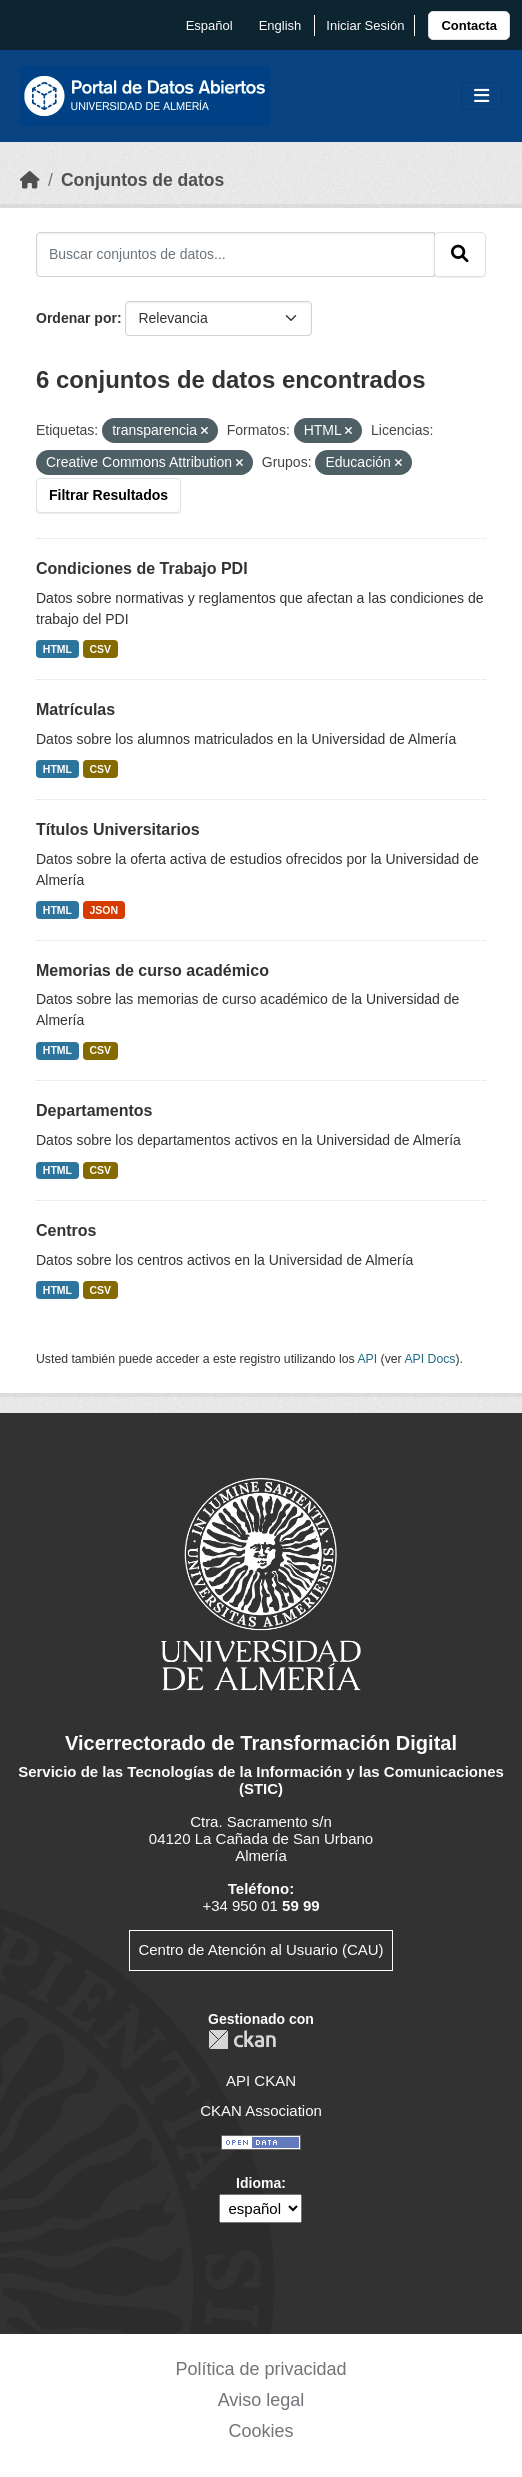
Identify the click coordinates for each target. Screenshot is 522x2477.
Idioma (258, 2183)
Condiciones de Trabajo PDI (142, 568)
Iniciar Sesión (365, 25)
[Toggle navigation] (481, 96)
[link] (469, 25)
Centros (66, 1230)
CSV (101, 649)
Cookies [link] (260, 2431)
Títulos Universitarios (118, 829)
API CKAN (261, 2080)
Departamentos (94, 1110)
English (280, 25)
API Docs (429, 1359)
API (367, 1359)
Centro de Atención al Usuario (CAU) (260, 1949)
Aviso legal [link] (261, 2400)
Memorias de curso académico (152, 970)
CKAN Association (261, 2110)
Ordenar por (76, 318)
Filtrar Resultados (108, 495)
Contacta (469, 25)
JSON (104, 910)
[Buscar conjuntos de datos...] (235, 254)
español (209, 25)
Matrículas (75, 709)
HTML (57, 649)
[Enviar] (460, 254)
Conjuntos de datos (142, 180)
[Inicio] (30, 180)
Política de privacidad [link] (260, 2369)
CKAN (242, 2039)
